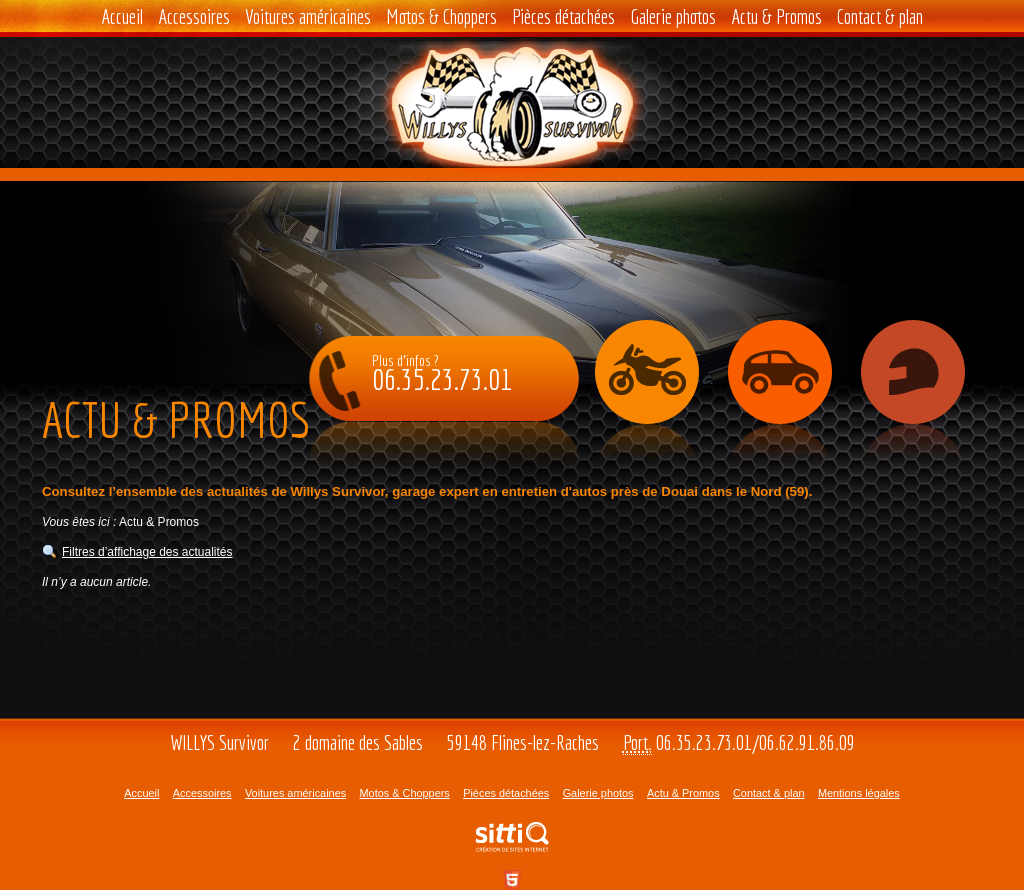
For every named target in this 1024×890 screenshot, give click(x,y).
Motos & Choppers (441, 16)
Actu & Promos (776, 16)
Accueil (122, 16)
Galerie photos (673, 16)
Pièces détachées (563, 16)
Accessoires (194, 16)
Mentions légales (859, 793)
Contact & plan (880, 16)
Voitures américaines (308, 16)
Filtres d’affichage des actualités (147, 552)
